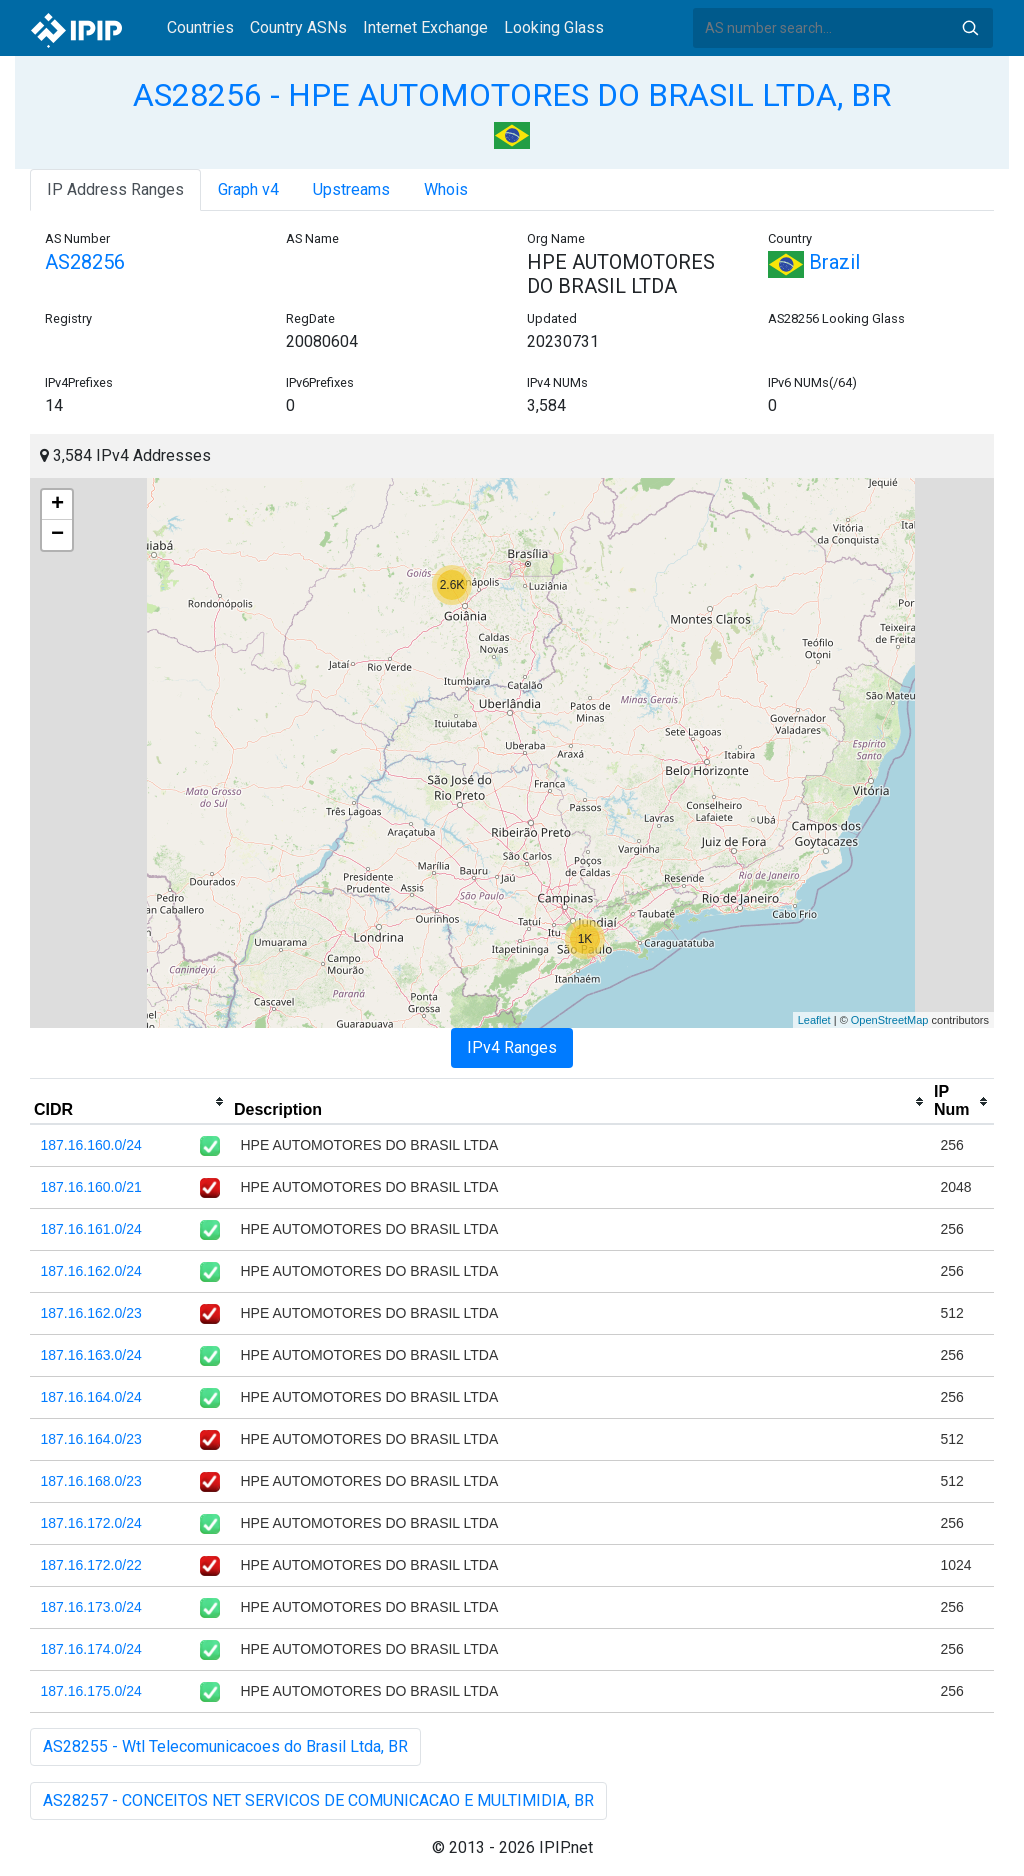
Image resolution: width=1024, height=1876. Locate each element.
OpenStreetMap (890, 1020)
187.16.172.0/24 (91, 1523)
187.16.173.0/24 (91, 1607)
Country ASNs (298, 27)
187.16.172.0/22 (91, 1565)
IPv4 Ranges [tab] (512, 1047)
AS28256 (85, 262)
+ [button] (57, 505)
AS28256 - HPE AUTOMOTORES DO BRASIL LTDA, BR (512, 95)
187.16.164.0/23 (91, 1439)
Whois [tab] (446, 189)
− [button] (57, 535)
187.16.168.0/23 (91, 1481)
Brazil (814, 262)
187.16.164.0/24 (91, 1397)
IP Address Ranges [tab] (115, 189)
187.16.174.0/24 (91, 1649)
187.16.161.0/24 (91, 1229)
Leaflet (814, 1020)
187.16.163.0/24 (91, 1355)
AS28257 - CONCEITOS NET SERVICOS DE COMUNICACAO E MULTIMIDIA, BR (318, 1800)
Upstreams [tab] (351, 189)
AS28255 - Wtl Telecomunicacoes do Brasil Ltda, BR (225, 1746)
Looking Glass (554, 27)
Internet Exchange (425, 27)
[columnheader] (130, 1102)
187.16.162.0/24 (91, 1271)
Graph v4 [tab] (248, 189)
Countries (200, 27)
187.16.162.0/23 (91, 1313)
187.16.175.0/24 (91, 1691)
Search (970, 28)
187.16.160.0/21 (91, 1187)
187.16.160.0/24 (91, 1145)
